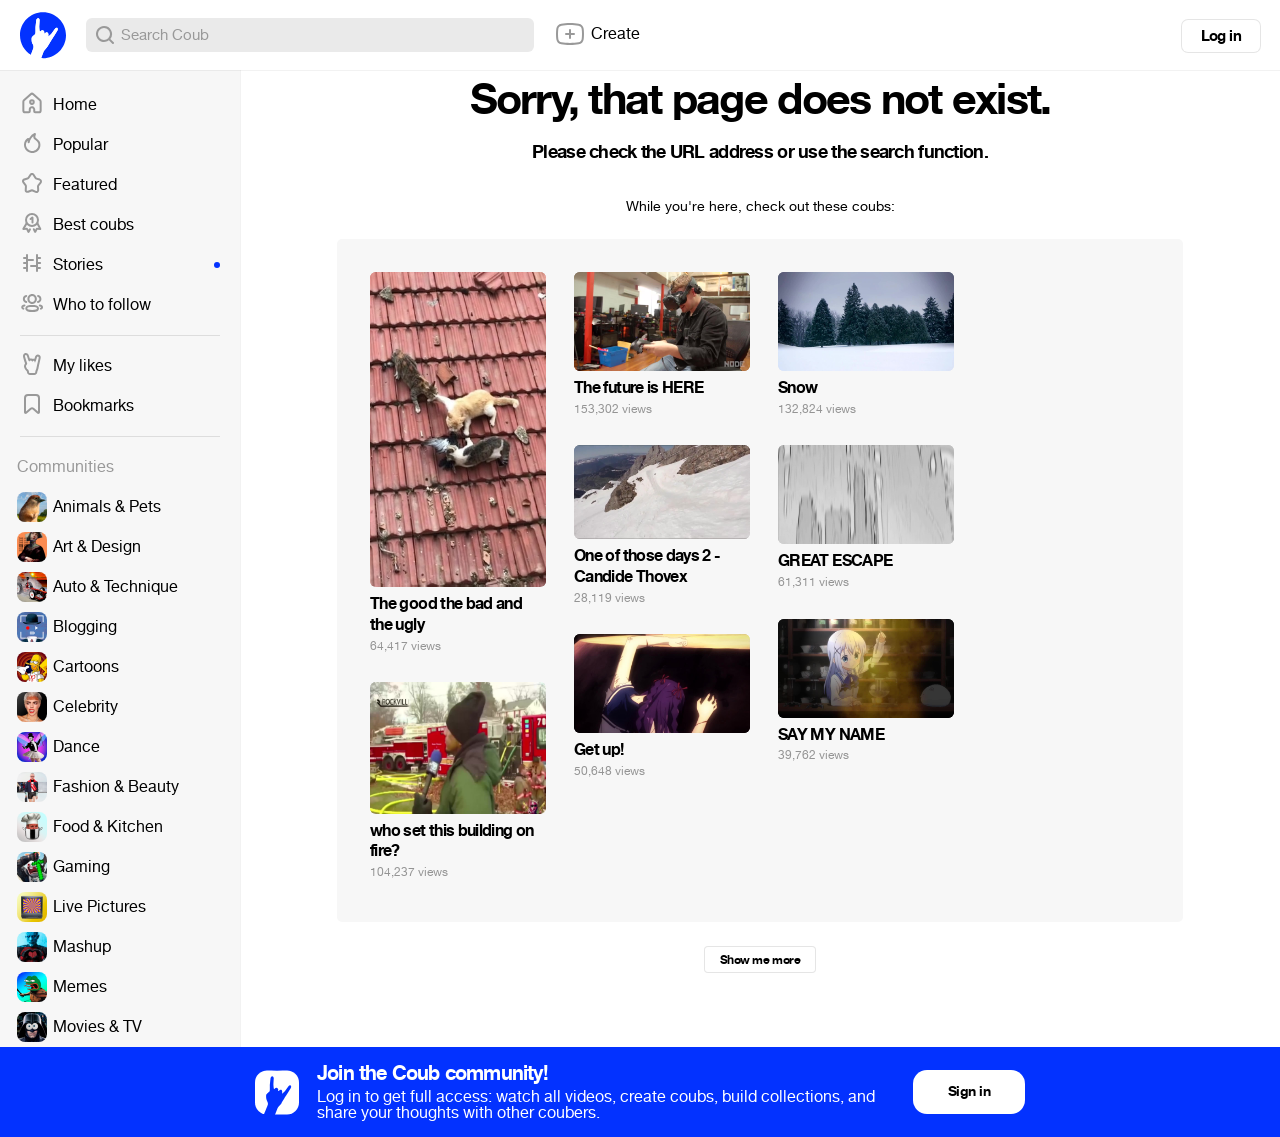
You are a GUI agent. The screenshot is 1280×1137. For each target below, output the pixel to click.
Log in (1221, 36)
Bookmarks (77, 406)
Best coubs (77, 225)
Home (58, 105)
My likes (66, 366)
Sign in (969, 1091)
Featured (68, 185)
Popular (64, 145)
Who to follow (85, 305)
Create (597, 34)
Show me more (760, 960)
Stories (120, 265)
